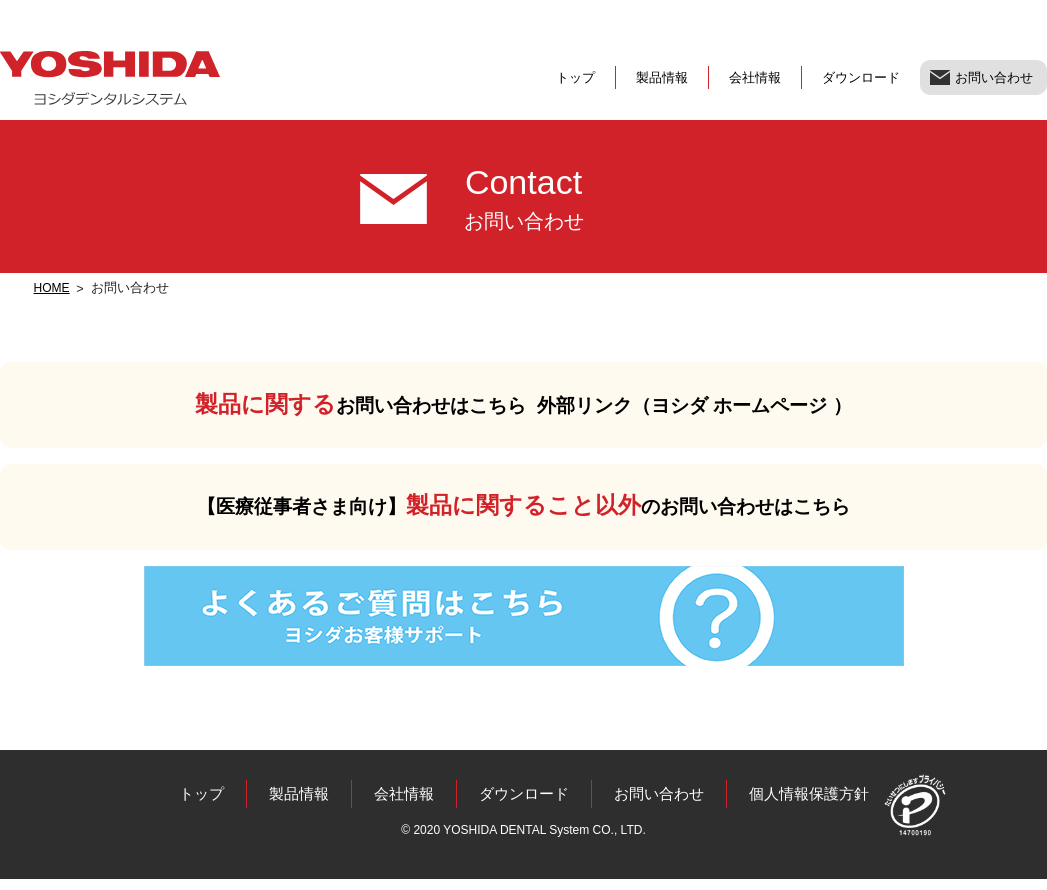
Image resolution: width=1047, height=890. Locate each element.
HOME (53, 287)
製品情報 (662, 77)
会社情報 (755, 77)
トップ (575, 77)
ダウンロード (861, 77)
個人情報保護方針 (820, 803)
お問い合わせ (994, 77)
